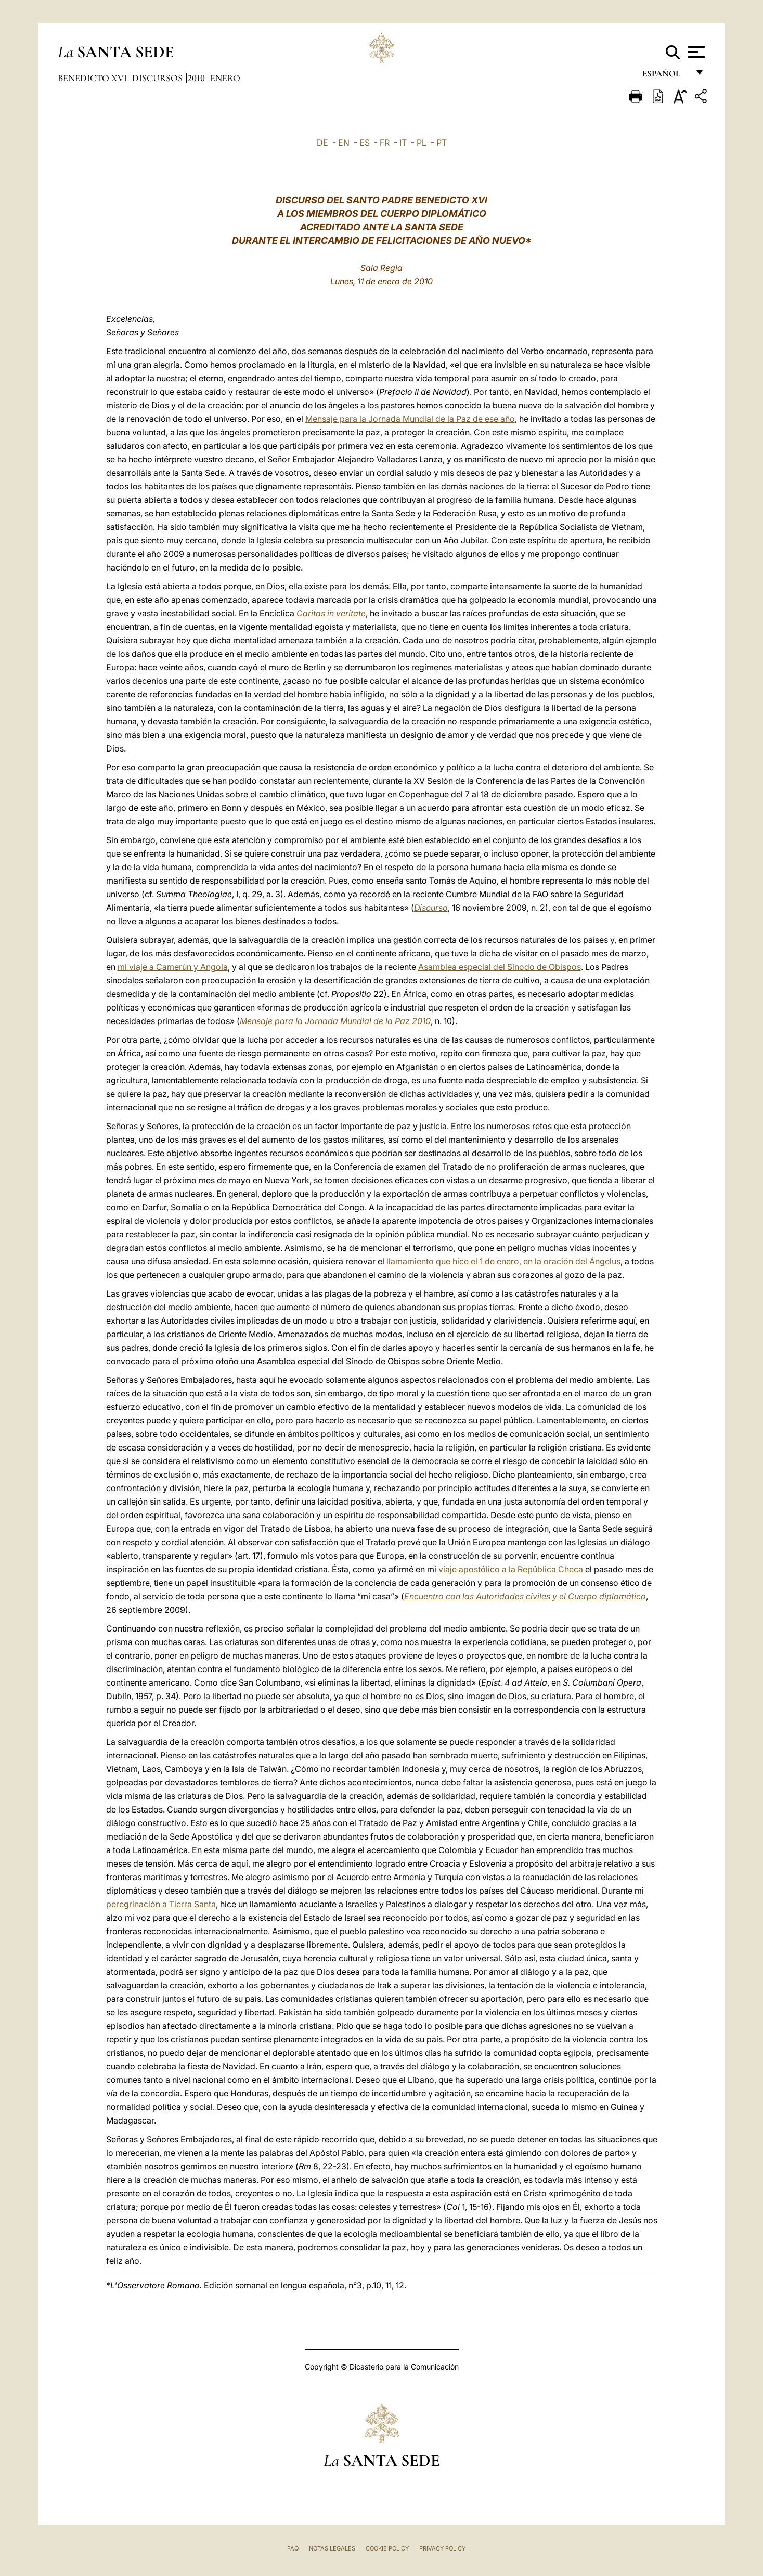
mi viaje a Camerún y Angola (173, 967)
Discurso (431, 907)
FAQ (293, 2548)
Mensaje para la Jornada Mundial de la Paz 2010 (335, 1021)
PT (441, 142)
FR (385, 142)
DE (322, 142)
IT (403, 142)
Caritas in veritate (331, 613)
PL (421, 142)
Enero (225, 78)
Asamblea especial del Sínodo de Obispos (499, 967)
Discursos (158, 78)
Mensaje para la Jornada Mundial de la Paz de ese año (410, 418)
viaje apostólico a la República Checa (510, 1569)
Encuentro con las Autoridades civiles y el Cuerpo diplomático (525, 1596)
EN (344, 142)
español (665, 77)
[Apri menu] (695, 52)
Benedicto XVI (93, 78)
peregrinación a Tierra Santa (161, 1904)
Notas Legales (332, 2548)
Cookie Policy (387, 2548)
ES (364, 142)
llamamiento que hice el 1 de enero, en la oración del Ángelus (503, 1261)
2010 (197, 78)
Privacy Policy (442, 2548)
